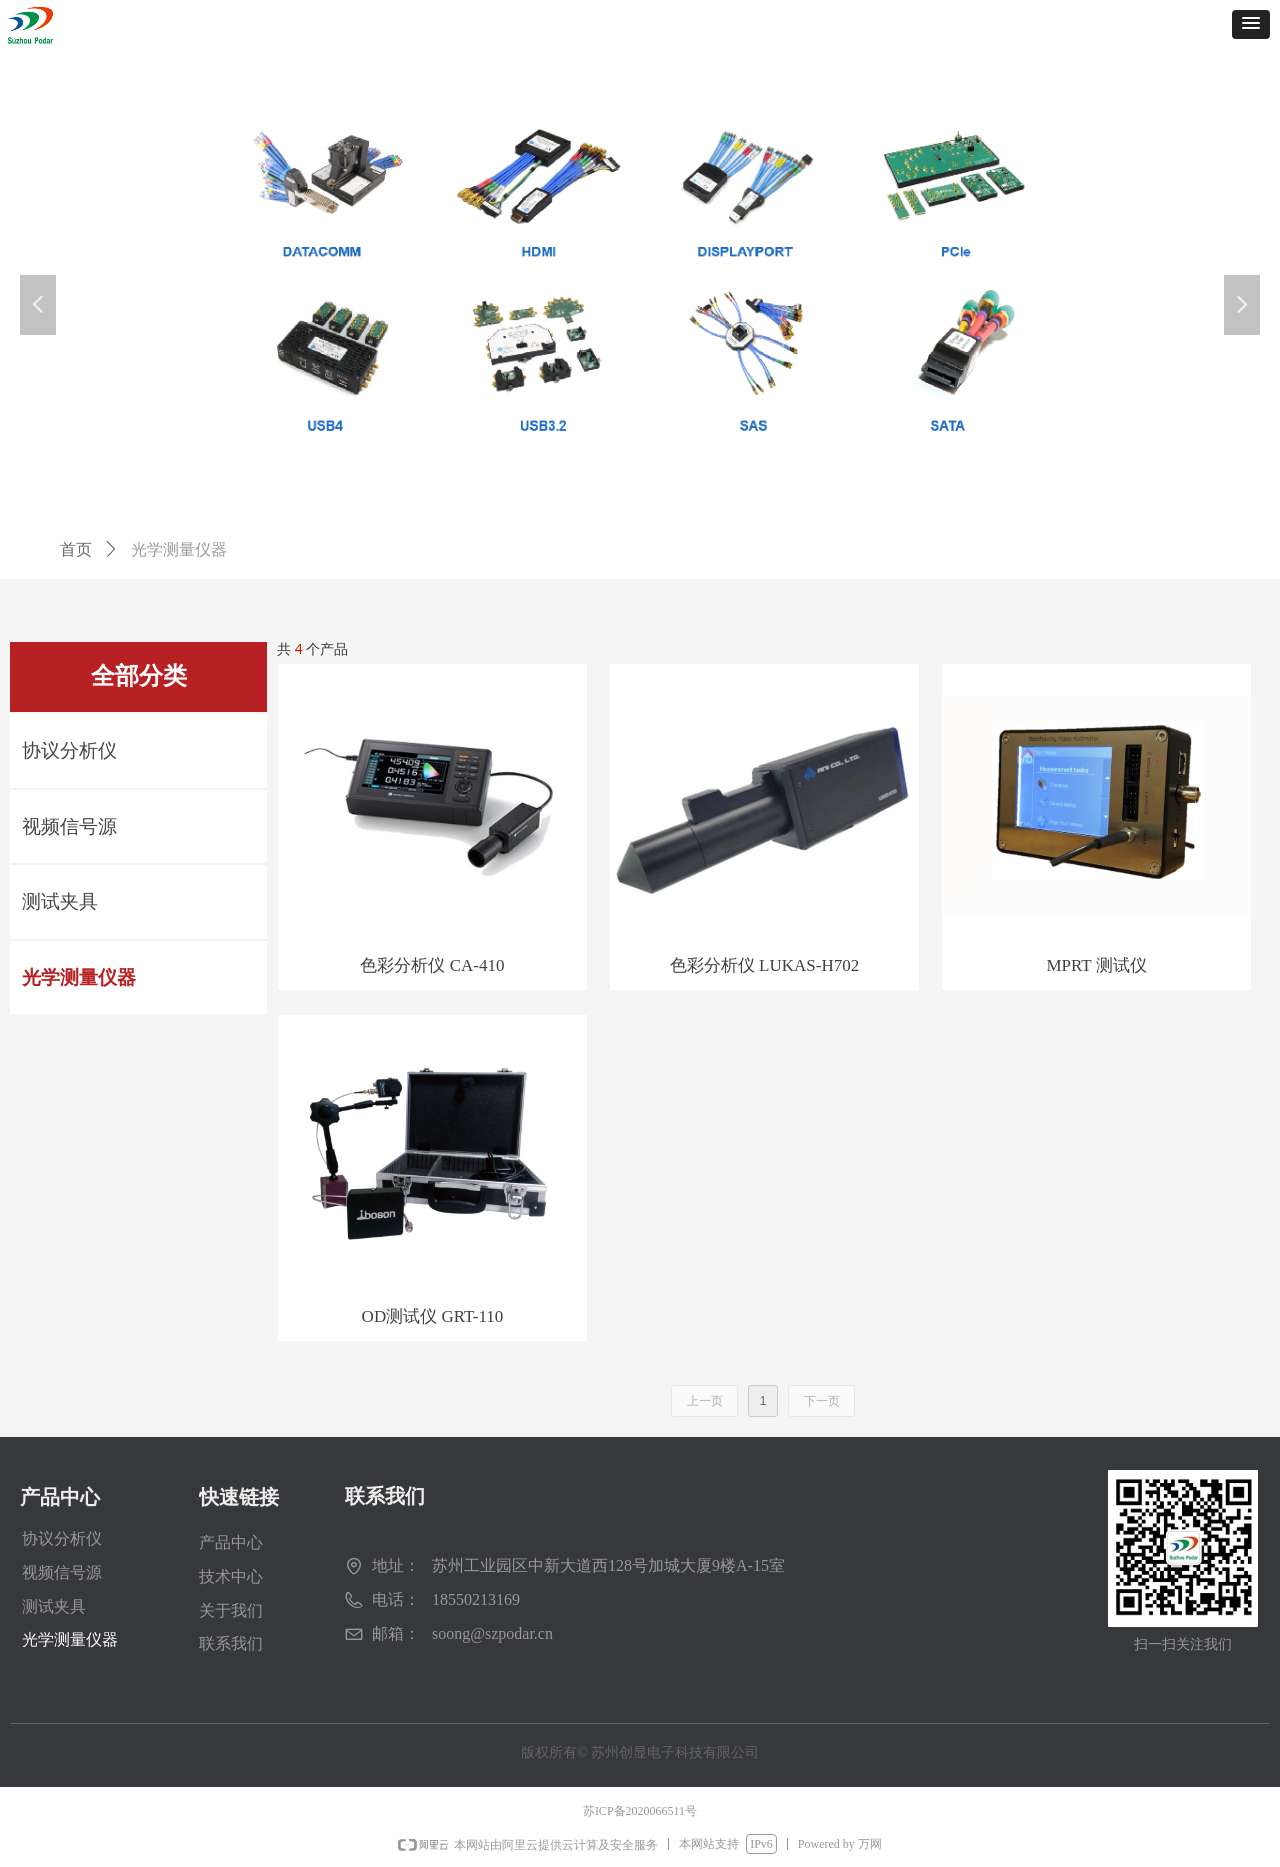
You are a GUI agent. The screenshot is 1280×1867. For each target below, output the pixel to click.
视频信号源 (69, 826)
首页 (76, 549)
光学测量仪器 (79, 977)
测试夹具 (60, 901)
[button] (1251, 24)
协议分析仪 (69, 750)
